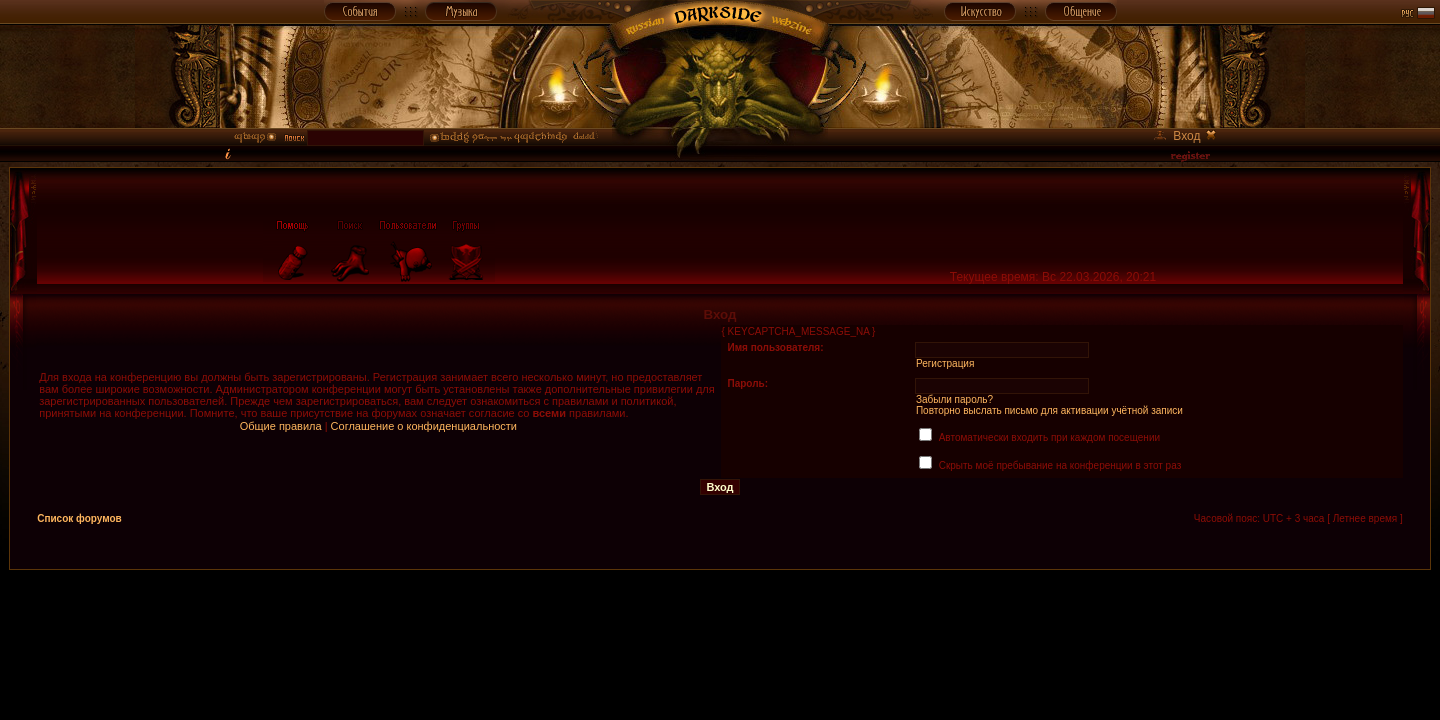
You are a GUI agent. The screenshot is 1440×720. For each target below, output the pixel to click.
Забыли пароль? (954, 399)
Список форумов (79, 518)
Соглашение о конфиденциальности (424, 426)
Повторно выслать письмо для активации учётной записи (1049, 410)
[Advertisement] (720, 615)
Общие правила (281, 426)
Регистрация (945, 363)
